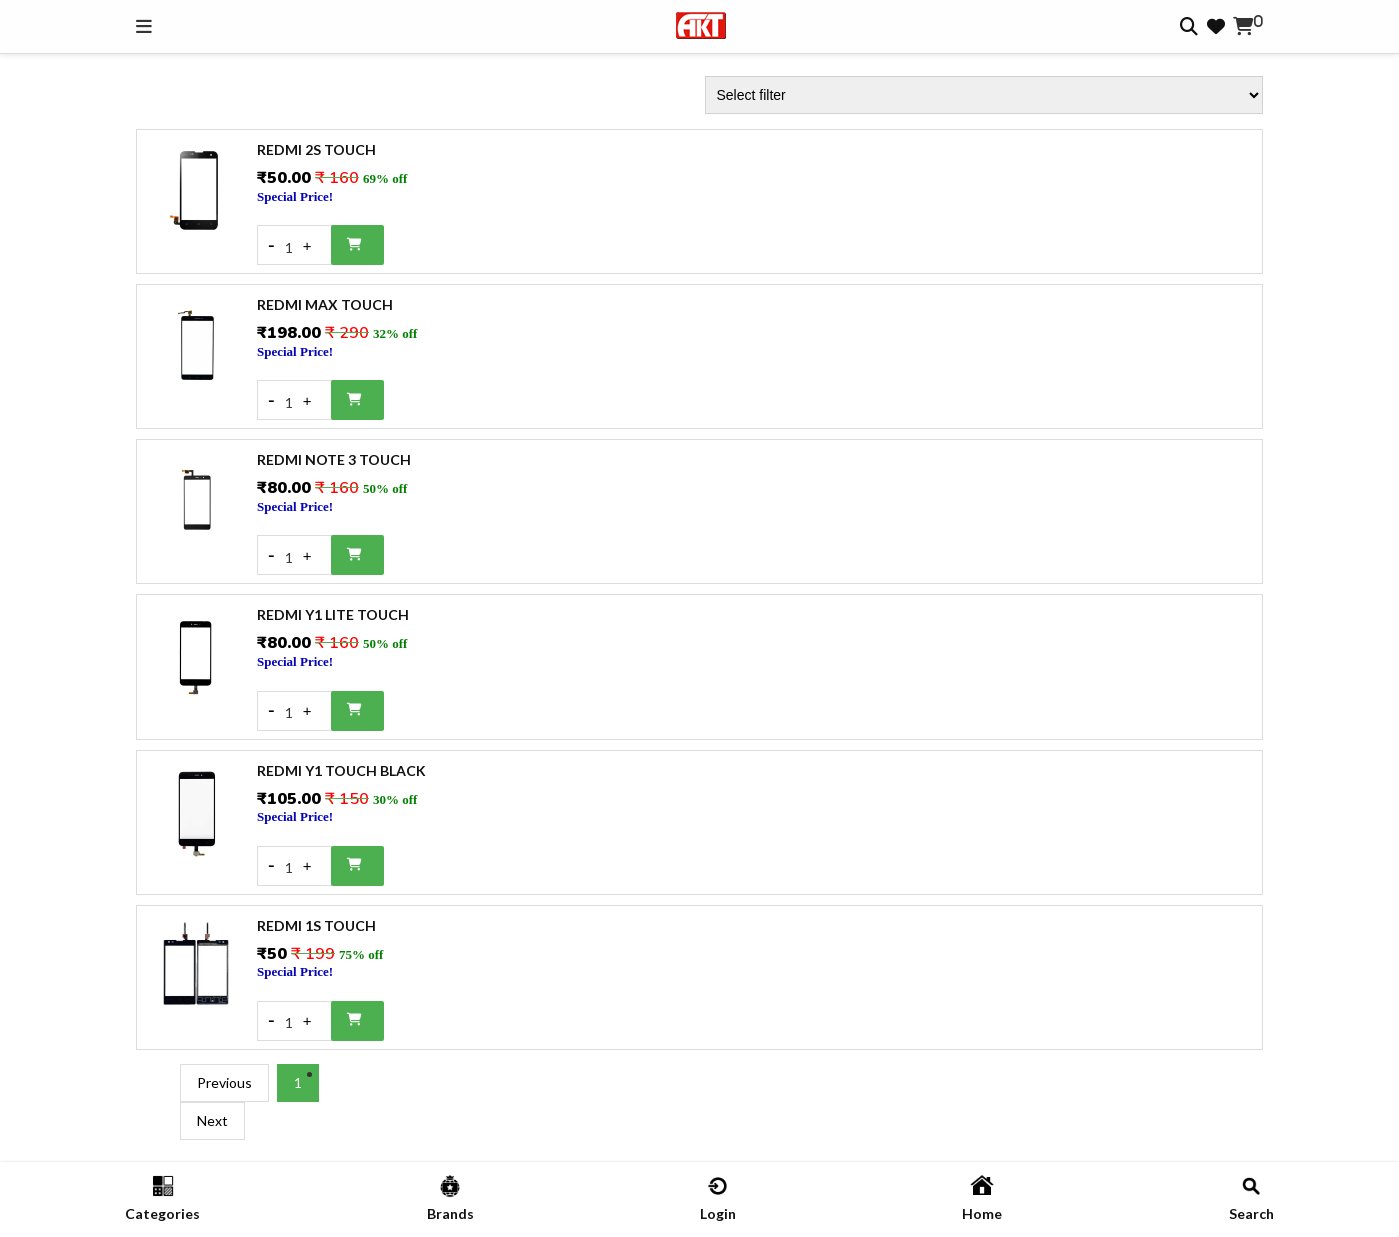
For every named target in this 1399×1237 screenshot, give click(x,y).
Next (212, 1120)
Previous (224, 1082)
